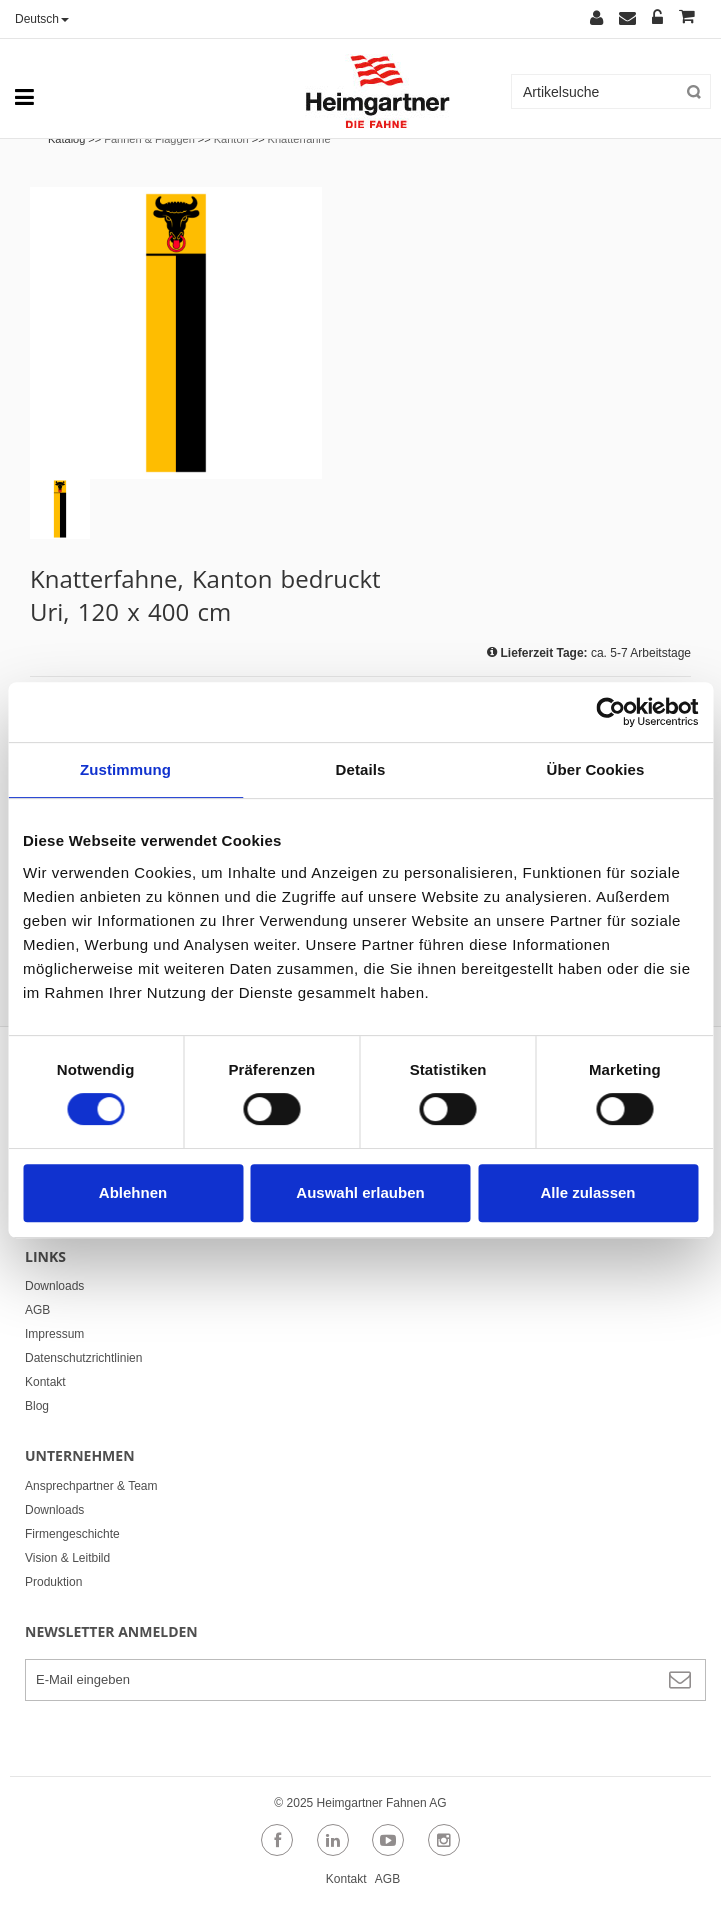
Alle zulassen (587, 1192)
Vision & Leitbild (67, 1558)
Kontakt (45, 1382)
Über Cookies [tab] (596, 769)
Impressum (54, 1334)
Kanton (231, 139)
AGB (37, 1310)
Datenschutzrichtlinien (83, 1358)
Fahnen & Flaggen (149, 139)
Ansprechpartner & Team (91, 1486)
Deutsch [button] (42, 19)
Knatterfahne (299, 139)
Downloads (54, 1286)
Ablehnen (133, 1192)
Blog (37, 1406)
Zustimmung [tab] (125, 769)
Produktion (53, 1582)
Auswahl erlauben (360, 1192)
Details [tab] (361, 769)
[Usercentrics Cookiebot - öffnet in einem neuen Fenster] (610, 712)
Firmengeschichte (72, 1534)
